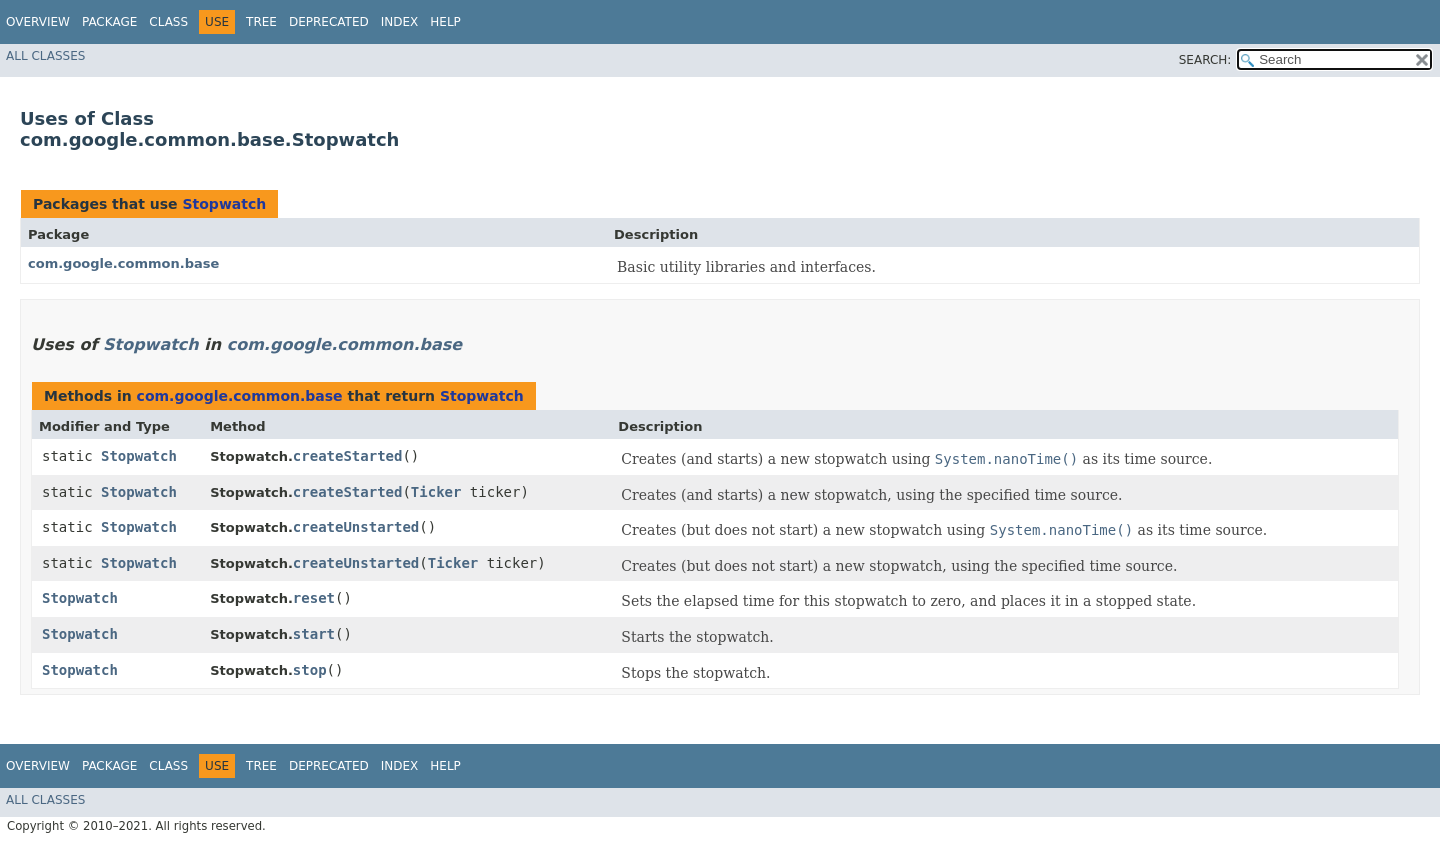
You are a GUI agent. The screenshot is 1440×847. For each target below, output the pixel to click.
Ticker (436, 492)
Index (400, 22)
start (314, 634)
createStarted (348, 456)
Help (445, 22)
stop (310, 670)
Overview (38, 22)
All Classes (45, 56)
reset (314, 598)
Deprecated (329, 22)
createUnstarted (356, 527)
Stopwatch (224, 204)
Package (109, 22)
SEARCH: (1205, 60)
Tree (261, 22)
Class (168, 22)
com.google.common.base (123, 263)
